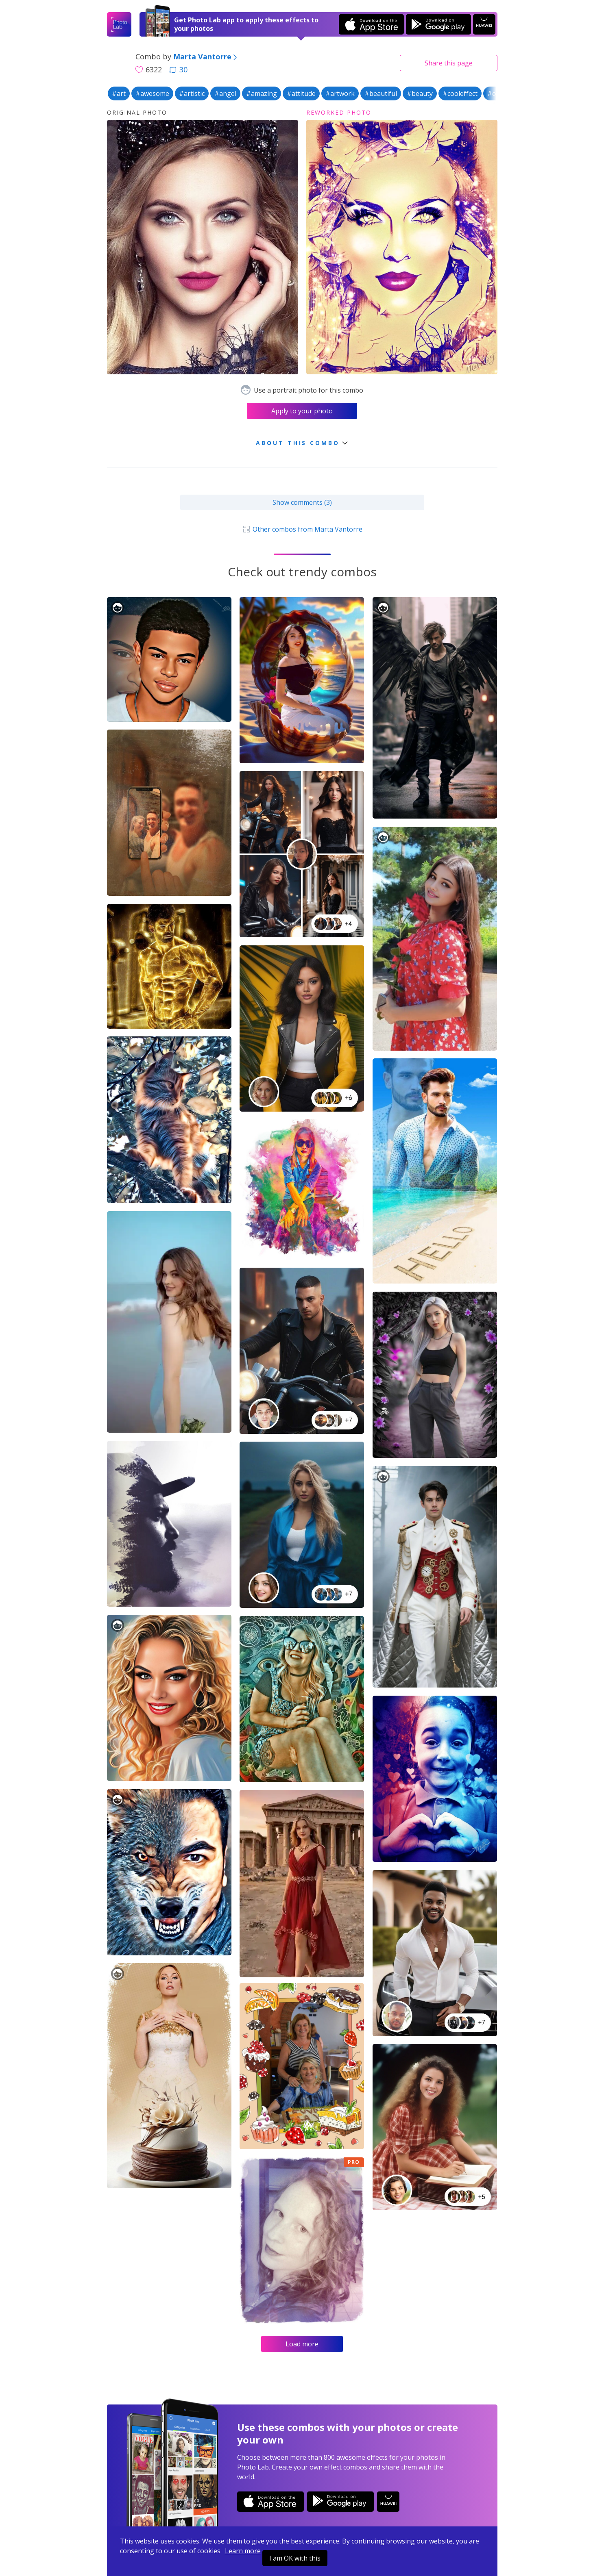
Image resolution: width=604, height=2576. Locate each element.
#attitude (301, 93)
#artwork (340, 93)
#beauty (420, 93)
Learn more (243, 2550)
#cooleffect (460, 93)
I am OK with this (295, 2558)
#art (119, 93)
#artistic (192, 93)
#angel (225, 93)
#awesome (152, 93)
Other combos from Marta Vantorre (302, 529)
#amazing (261, 93)
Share (449, 63)
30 (178, 69)
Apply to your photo (302, 410)
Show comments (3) (302, 502)
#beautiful (380, 93)
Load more (302, 2343)
